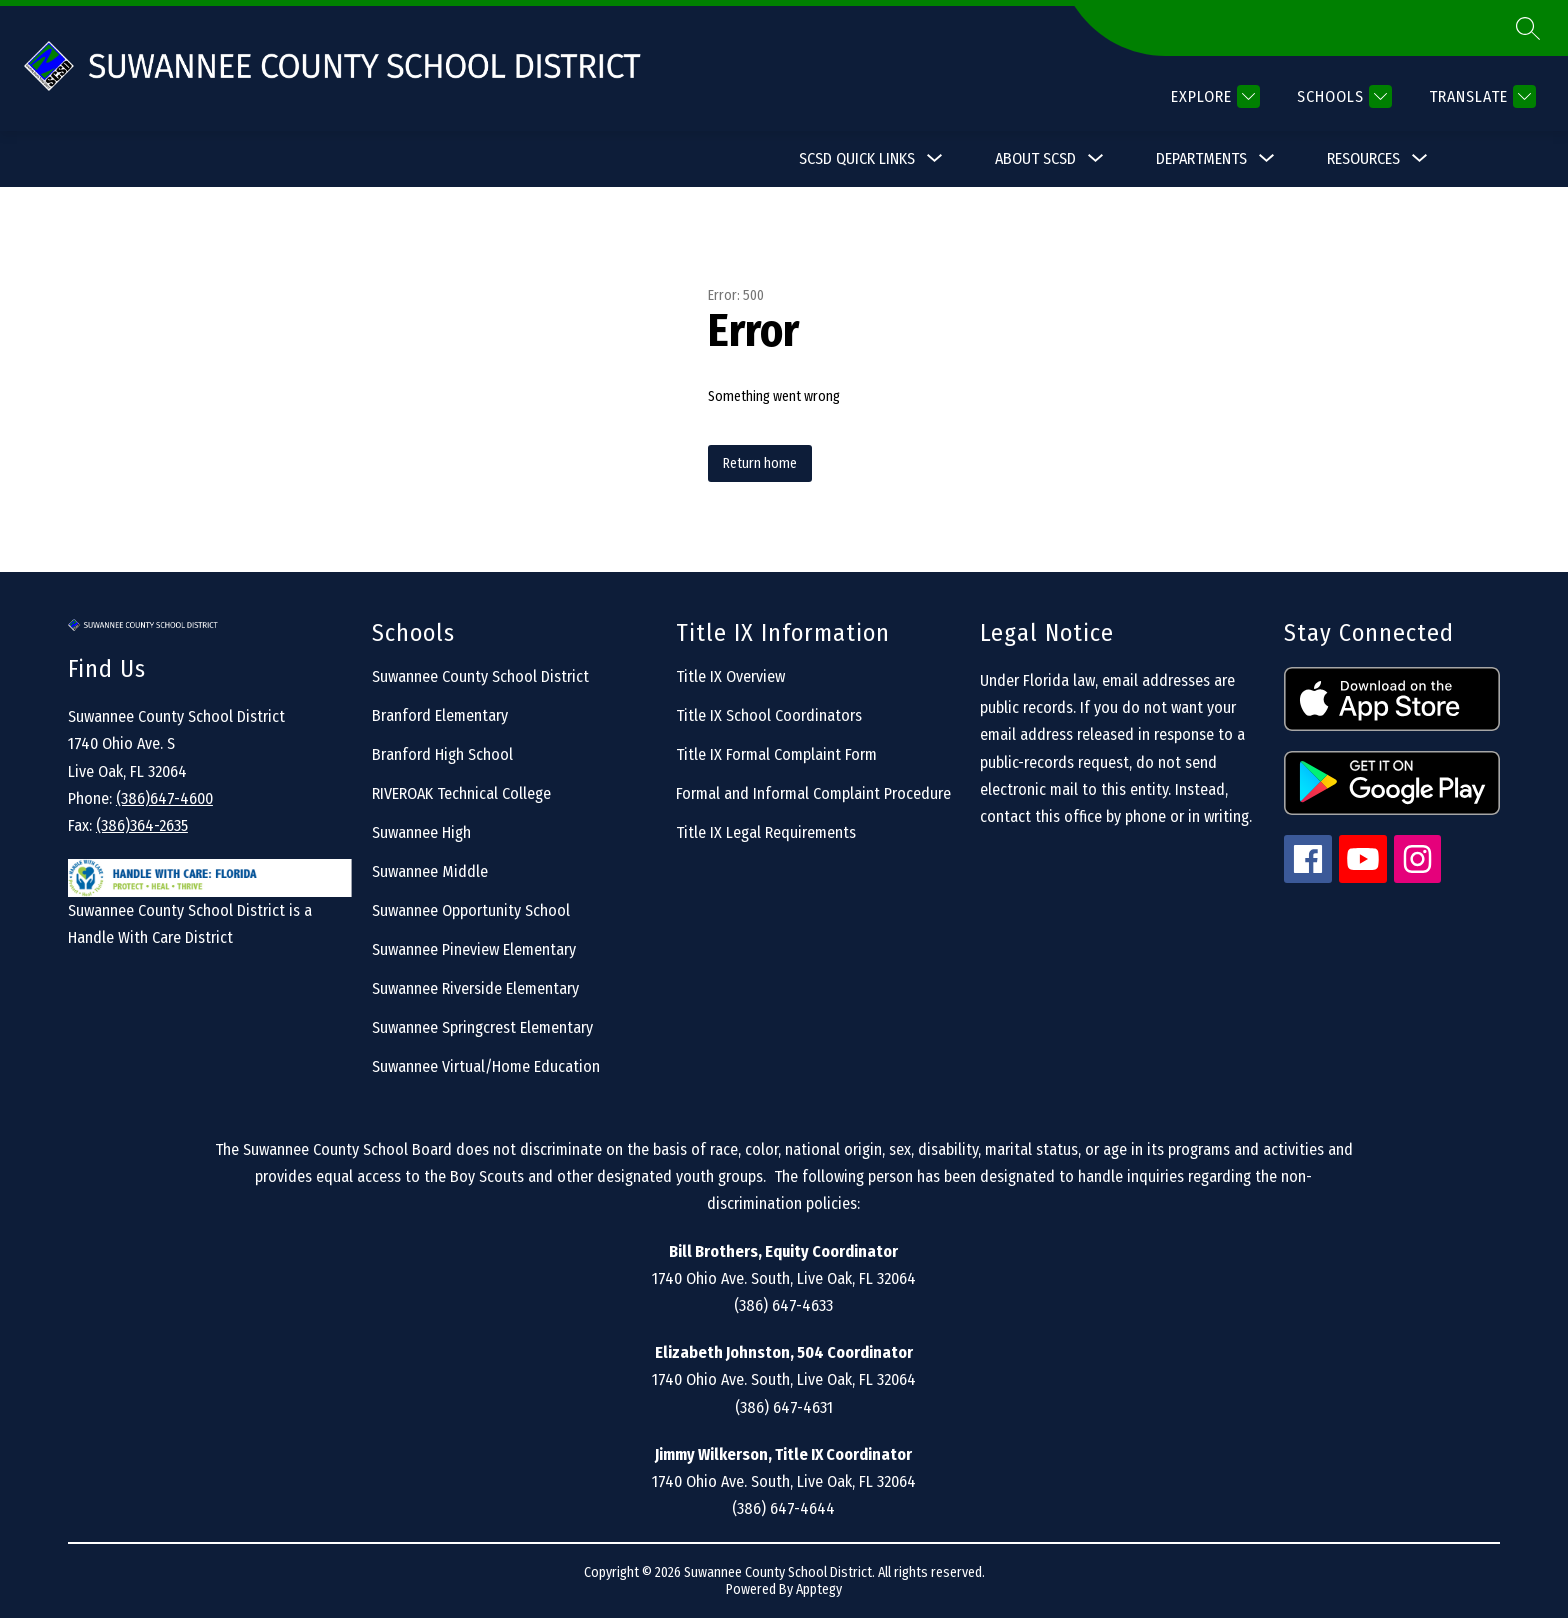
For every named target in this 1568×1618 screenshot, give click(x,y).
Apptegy (819, 1589)
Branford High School (442, 754)
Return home (760, 463)
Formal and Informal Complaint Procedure (813, 793)
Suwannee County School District (480, 676)
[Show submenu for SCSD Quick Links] (857, 159)
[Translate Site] (1480, 96)
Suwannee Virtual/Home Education (486, 1066)
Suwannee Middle (430, 871)
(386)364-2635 (142, 825)
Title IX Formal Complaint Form (776, 754)
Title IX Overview (730, 676)
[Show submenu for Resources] (1363, 159)
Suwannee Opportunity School (471, 910)
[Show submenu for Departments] (1201, 159)
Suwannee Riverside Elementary (475, 988)
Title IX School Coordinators (769, 715)
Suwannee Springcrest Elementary (482, 1027)
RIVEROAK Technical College (461, 793)
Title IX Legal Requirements (766, 832)
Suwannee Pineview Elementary (474, 949)
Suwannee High (421, 832)
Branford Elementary (440, 715)
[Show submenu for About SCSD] (1035, 159)
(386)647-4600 (164, 798)
